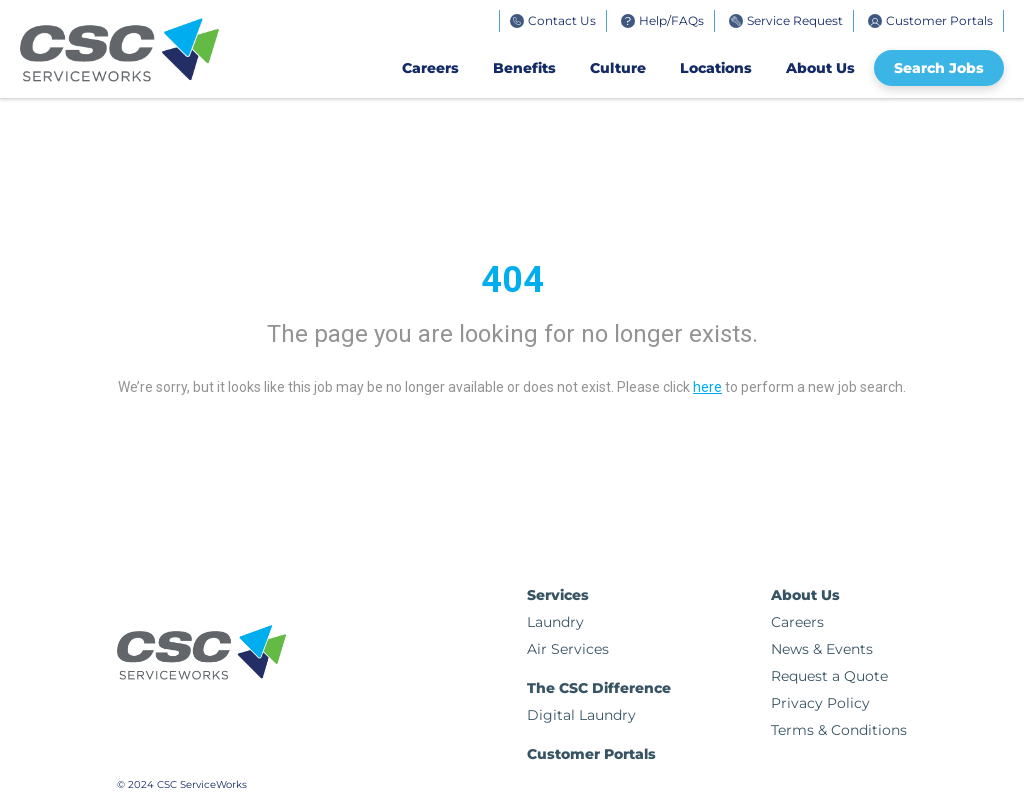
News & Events (822, 649)
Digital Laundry (581, 715)
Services (558, 595)
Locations (716, 68)
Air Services (568, 649)
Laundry (555, 622)
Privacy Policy (820, 703)
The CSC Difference (599, 688)
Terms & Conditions (839, 730)
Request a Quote (829, 676)
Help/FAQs (671, 20)
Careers (430, 68)
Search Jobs (939, 68)
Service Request (795, 20)
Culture (618, 68)
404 (512, 280)
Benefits (524, 68)
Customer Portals (939, 20)
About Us (820, 68)
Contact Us (562, 20)
